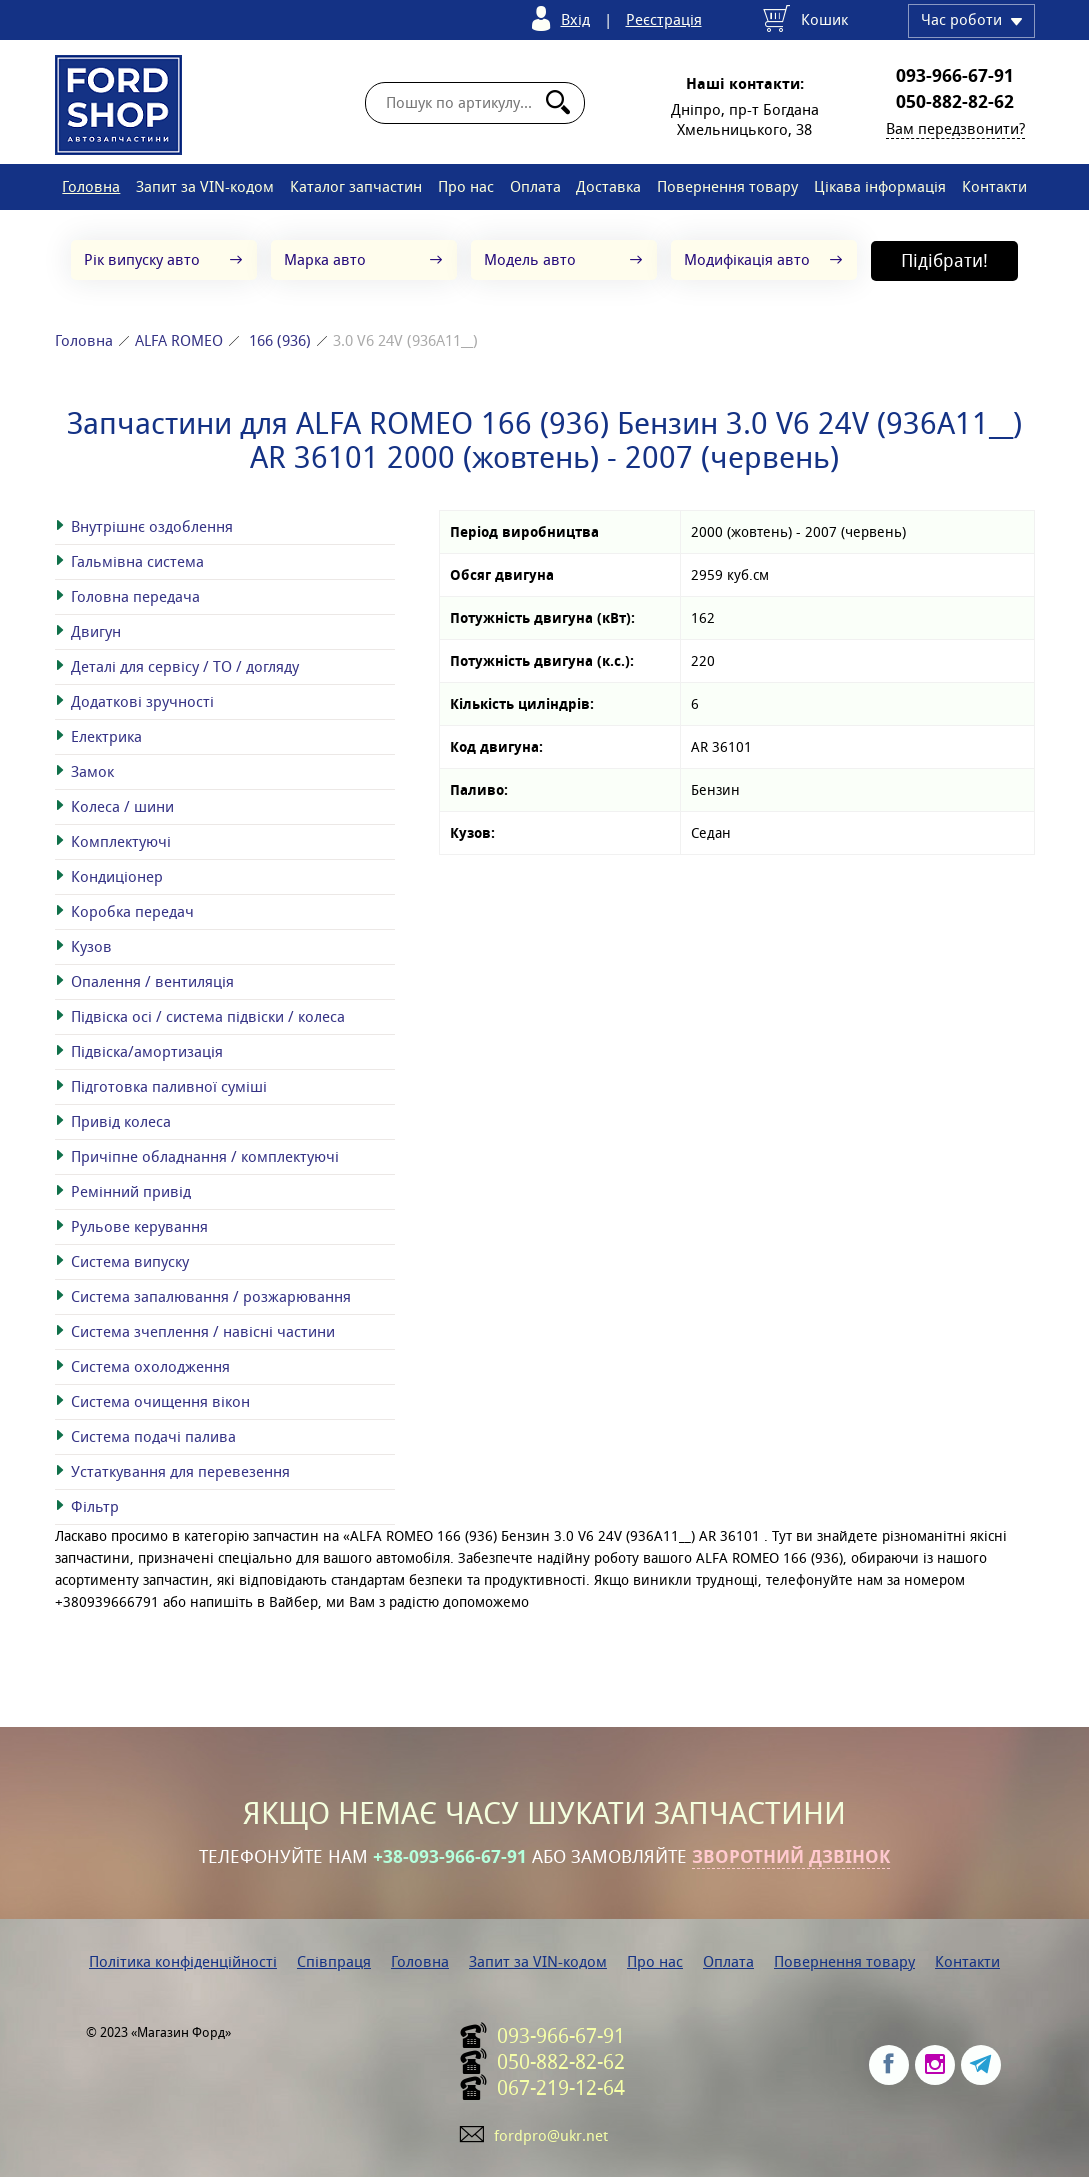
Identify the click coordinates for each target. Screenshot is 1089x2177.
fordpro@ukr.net (551, 2135)
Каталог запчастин (356, 186)
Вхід (575, 19)
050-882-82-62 (955, 102)
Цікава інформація (880, 186)
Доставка (608, 186)
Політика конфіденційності (183, 1961)
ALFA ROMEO (179, 340)
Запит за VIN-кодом (205, 186)
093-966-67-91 (955, 76)
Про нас (466, 186)
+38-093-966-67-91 (450, 1857)
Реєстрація (664, 19)
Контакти (994, 186)
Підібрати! (944, 260)
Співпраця (334, 1961)
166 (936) (280, 340)
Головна (91, 186)
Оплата (535, 186)
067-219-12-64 (561, 2088)
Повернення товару (727, 186)
